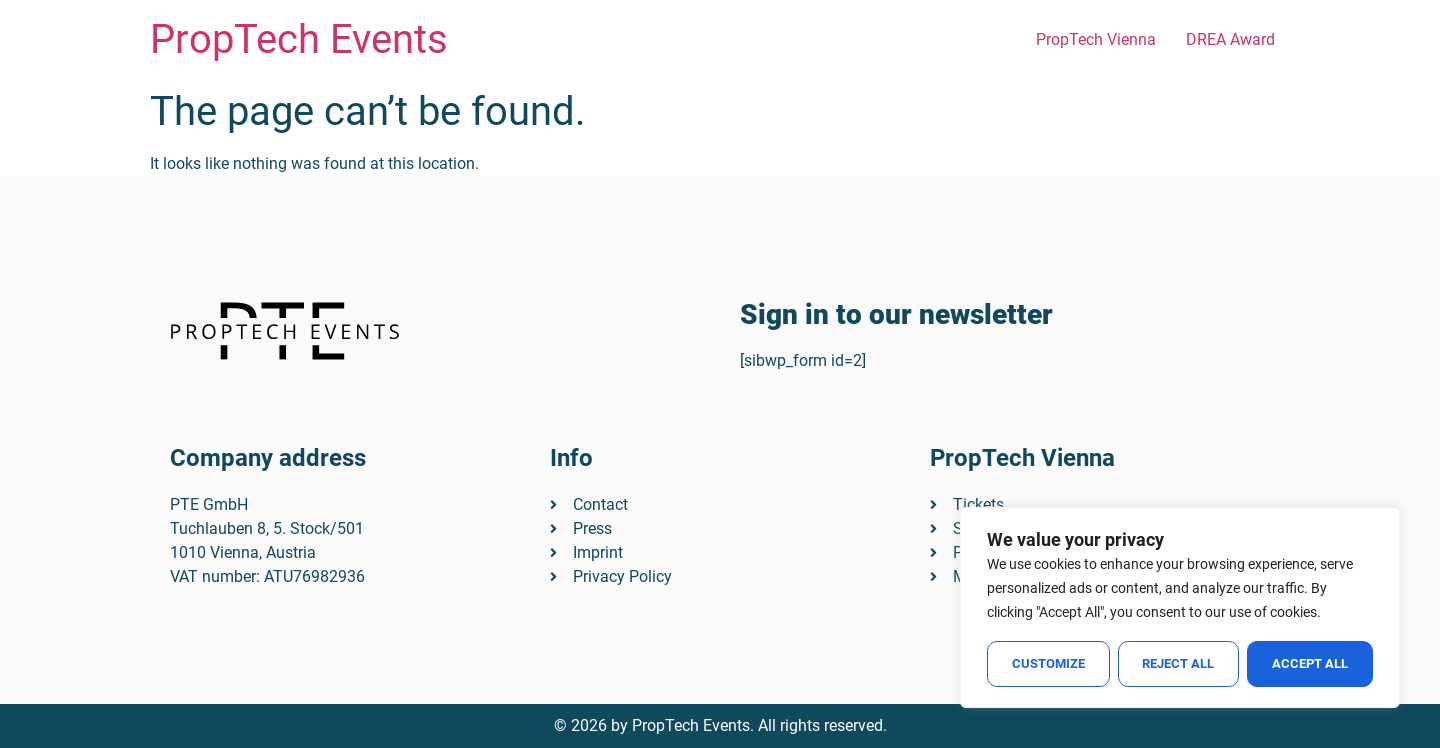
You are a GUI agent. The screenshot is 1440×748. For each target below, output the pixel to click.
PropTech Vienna (1096, 39)
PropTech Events (299, 39)
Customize (1048, 663)
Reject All (1179, 663)
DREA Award (1230, 39)
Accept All (1310, 663)
